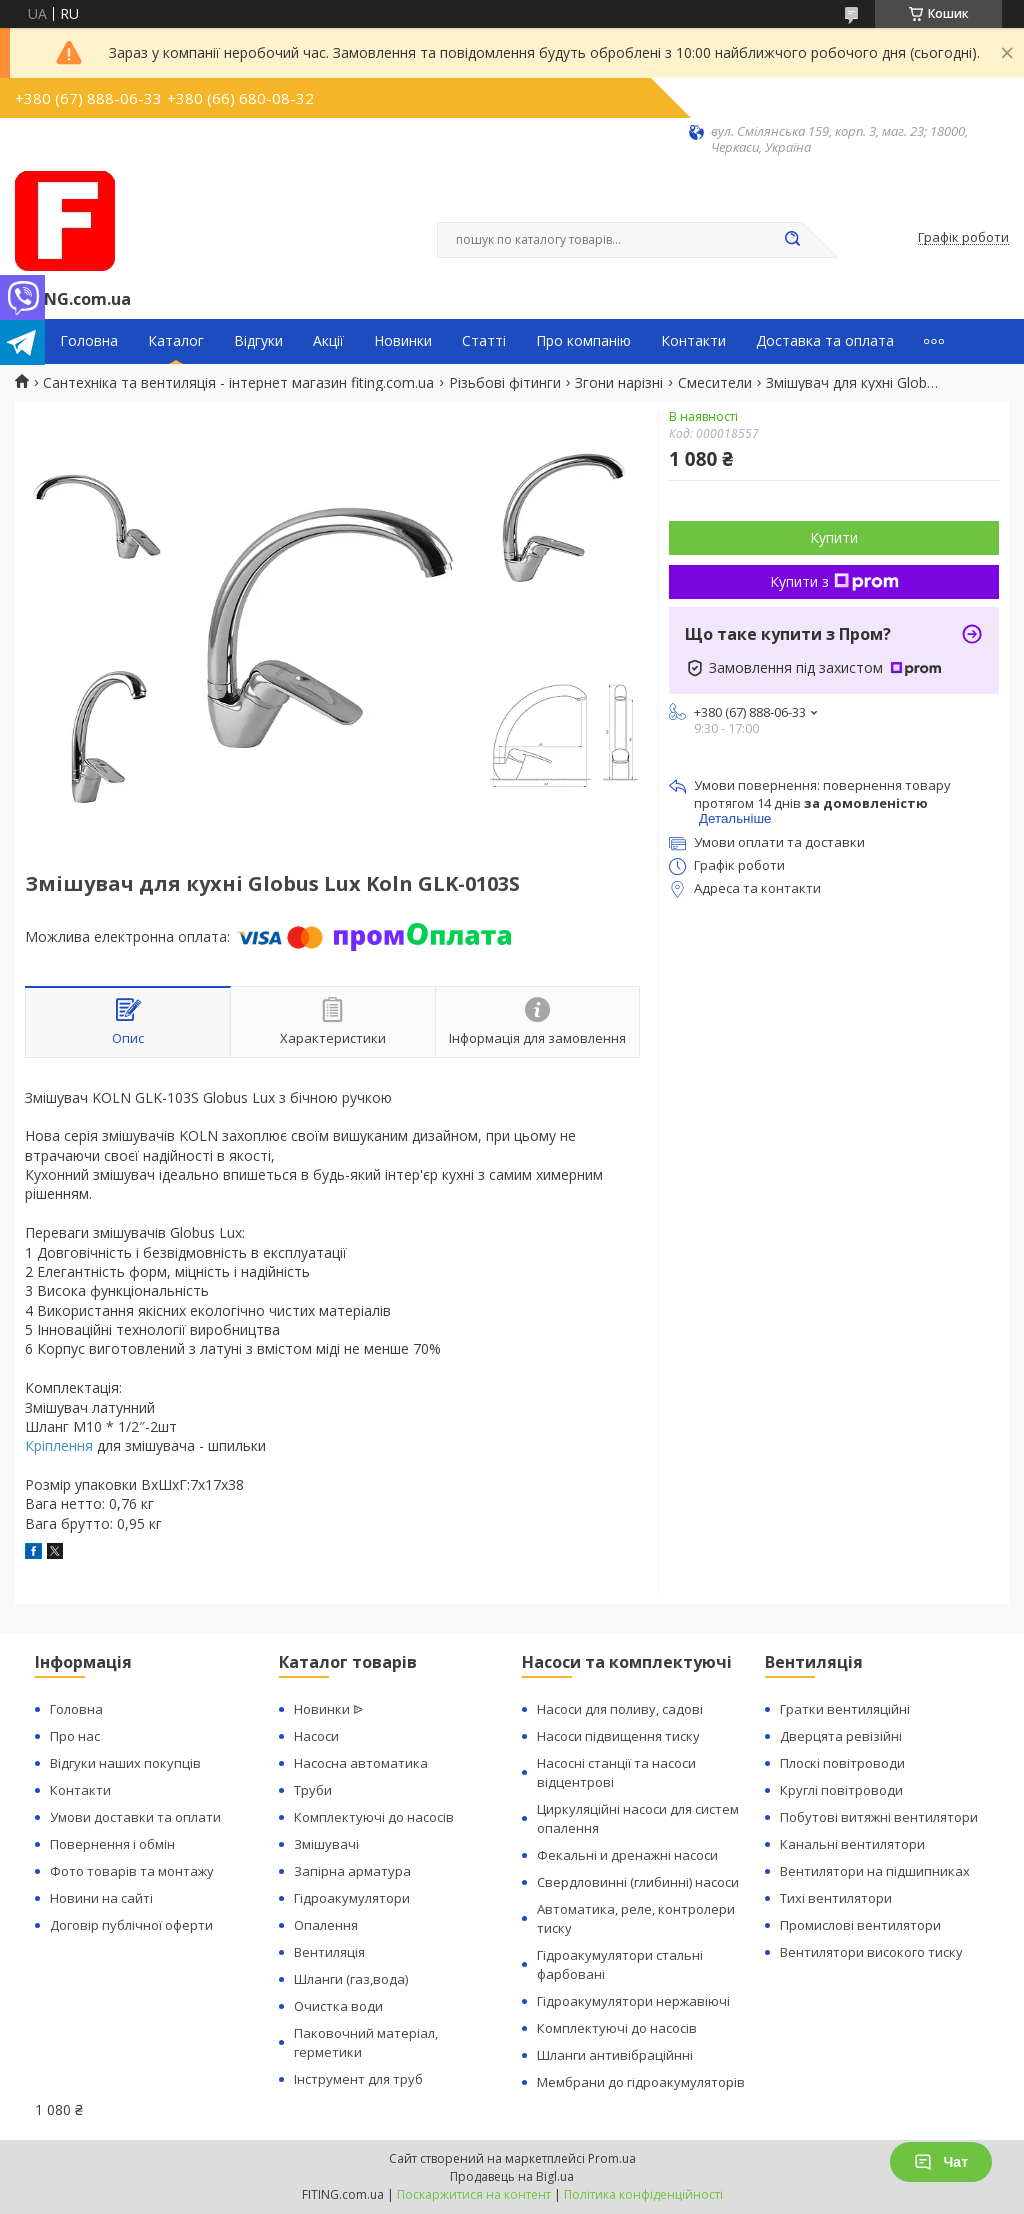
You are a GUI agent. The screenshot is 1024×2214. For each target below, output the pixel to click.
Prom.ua (612, 2158)
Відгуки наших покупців (125, 1763)
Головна (89, 341)
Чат (941, 2162)
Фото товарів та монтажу (132, 1871)
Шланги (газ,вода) (351, 1979)
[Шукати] (792, 240)
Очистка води (338, 2006)
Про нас (75, 1736)
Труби (313, 1790)
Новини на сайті (101, 1898)
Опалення (326, 1925)
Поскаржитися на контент (474, 2194)
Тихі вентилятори (836, 1898)
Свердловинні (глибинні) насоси (638, 1882)
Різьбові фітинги (505, 383)
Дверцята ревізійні (841, 1736)
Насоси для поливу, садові (620, 1709)
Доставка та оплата (825, 341)
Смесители (715, 383)
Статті (484, 341)
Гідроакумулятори (352, 1898)
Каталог (176, 341)
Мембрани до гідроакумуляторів (641, 2082)
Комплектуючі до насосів (374, 1817)
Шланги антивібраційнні (615, 2055)
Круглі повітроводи (841, 1790)
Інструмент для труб (358, 2079)
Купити (834, 537)
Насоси (316, 1736)
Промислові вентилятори (860, 1925)
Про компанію (583, 341)
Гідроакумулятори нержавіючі (633, 2001)
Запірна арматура (352, 1871)
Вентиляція (329, 1952)
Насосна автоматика (361, 1763)
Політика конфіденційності (643, 2194)
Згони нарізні (619, 383)
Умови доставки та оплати (135, 1817)
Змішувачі (326, 1844)
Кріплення (59, 1445)
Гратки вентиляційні (845, 1709)
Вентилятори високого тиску (871, 1952)
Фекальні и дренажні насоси (627, 1855)
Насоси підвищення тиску (618, 1736)
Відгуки (258, 341)
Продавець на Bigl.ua (512, 2176)
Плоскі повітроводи (842, 1763)
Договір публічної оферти (131, 1925)
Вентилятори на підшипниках (875, 1871)
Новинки (403, 341)
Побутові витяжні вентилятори (879, 1817)
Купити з (834, 581)
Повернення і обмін (112, 1844)
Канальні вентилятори (852, 1844)
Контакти (693, 341)
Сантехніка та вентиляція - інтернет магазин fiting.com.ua (238, 383)
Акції (328, 341)
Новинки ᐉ (328, 1709)
